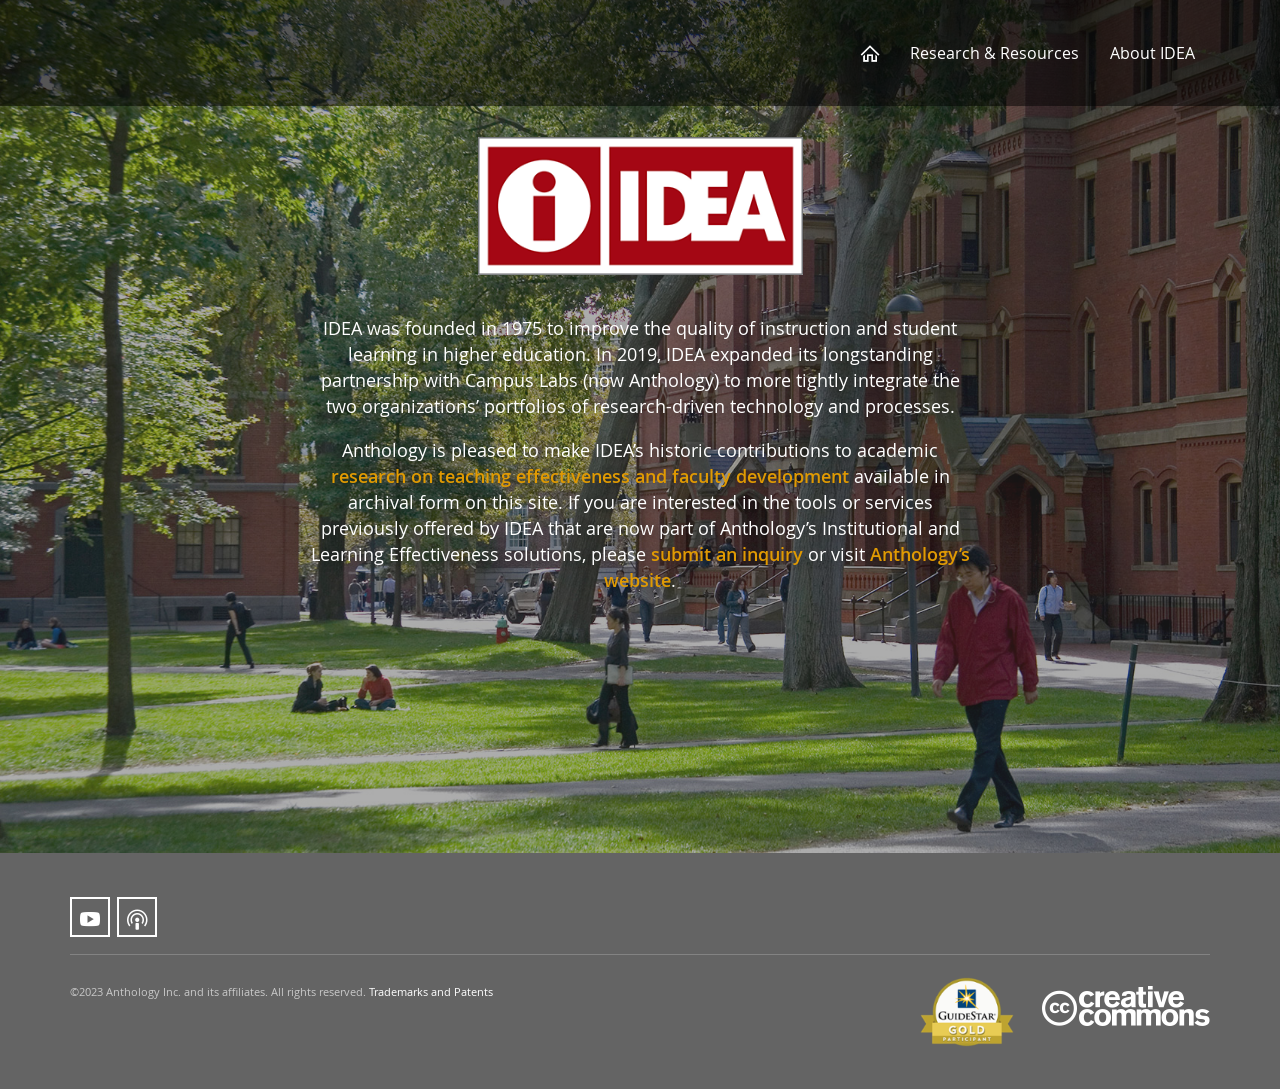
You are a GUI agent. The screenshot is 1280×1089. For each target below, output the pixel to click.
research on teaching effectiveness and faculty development (590, 476)
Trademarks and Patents (431, 992)
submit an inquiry (727, 554)
